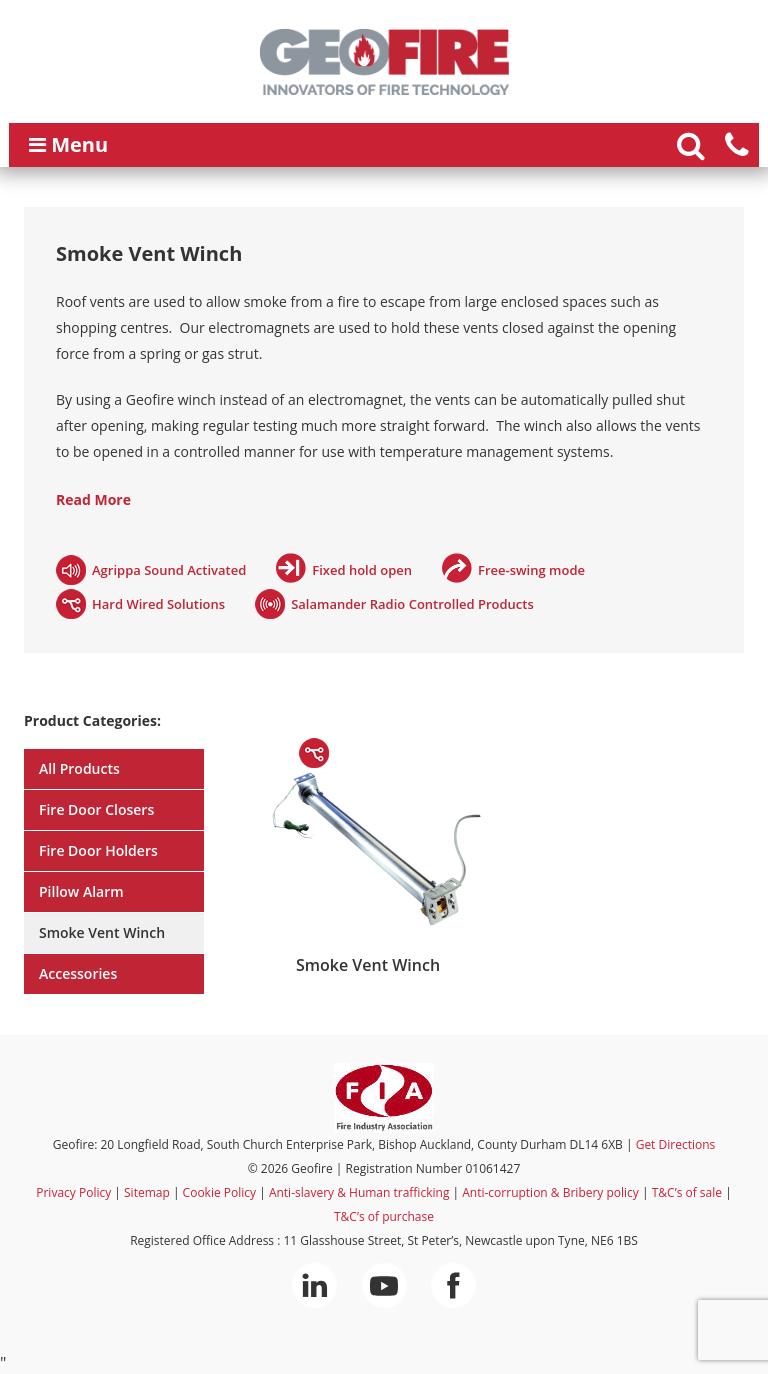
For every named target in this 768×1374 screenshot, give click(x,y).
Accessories (78, 973)
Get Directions (676, 1144)
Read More (93, 499)
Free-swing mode (531, 570)
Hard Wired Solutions (158, 604)
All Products (79, 768)
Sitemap (147, 1192)
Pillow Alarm (81, 891)
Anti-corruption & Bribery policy (550, 1192)
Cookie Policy (219, 1192)
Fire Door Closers (96, 809)
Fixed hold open (362, 570)
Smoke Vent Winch (102, 932)
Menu (68, 144)
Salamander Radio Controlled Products (412, 604)
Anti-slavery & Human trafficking (359, 1192)
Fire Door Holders (98, 850)
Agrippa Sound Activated (169, 570)
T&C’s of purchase (384, 1216)
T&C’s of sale (687, 1192)
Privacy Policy (73, 1192)
